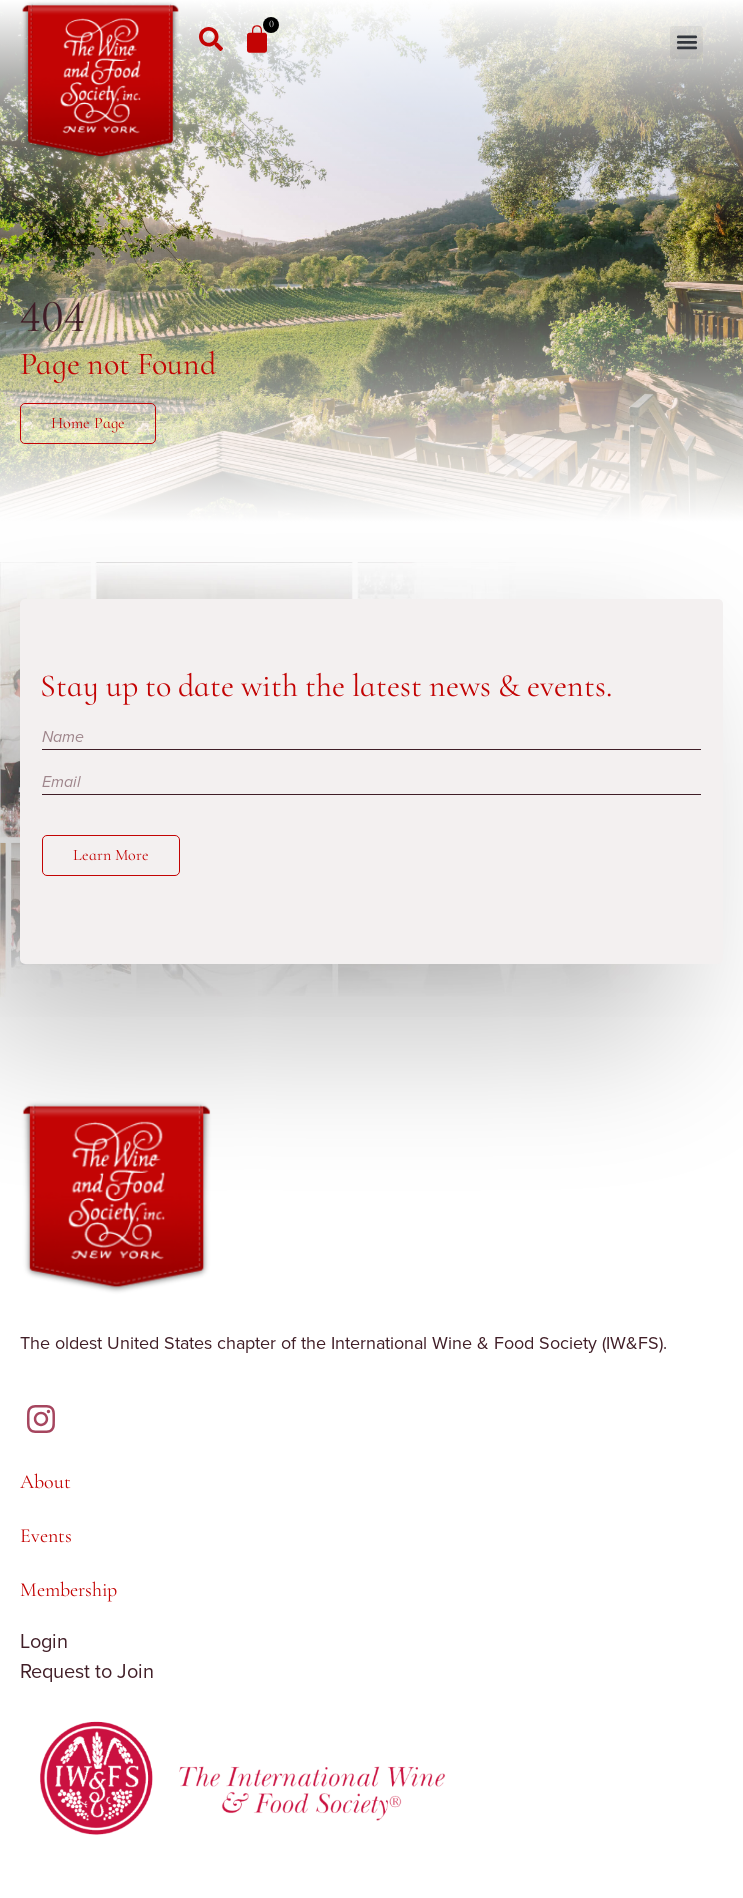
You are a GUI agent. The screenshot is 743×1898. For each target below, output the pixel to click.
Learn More (111, 855)
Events (46, 1536)
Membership (68, 1590)
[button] (686, 42)
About (45, 1482)
